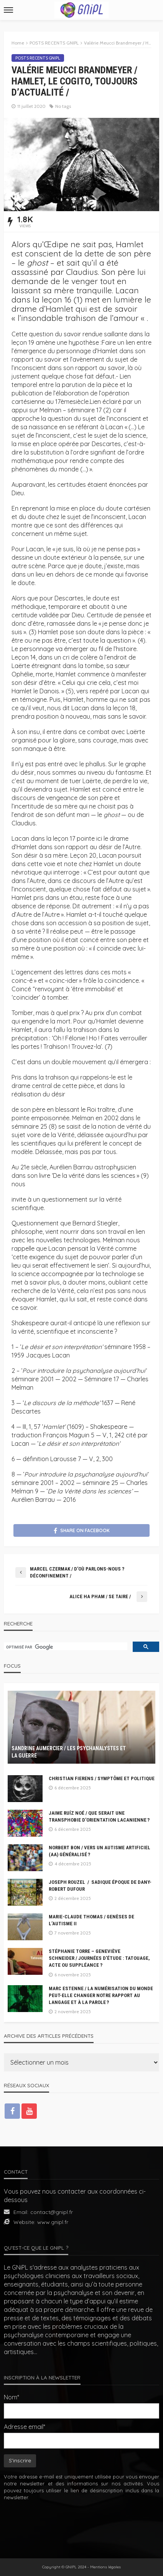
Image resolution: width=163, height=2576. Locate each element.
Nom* (11, 2397)
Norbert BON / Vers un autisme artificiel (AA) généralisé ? (99, 1851)
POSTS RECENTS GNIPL (37, 58)
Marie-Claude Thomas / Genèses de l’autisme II (91, 1920)
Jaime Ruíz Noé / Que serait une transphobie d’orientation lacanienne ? (99, 1816)
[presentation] (81, 2524)
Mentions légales (105, 2566)
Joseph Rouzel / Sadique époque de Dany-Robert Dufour (100, 1885)
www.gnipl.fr (52, 2222)
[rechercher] (64, 1647)
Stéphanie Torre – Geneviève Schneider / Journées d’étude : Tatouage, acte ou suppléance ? (99, 1958)
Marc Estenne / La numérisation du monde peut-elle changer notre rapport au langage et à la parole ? (101, 1995)
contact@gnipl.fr (51, 2212)
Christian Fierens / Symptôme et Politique (102, 1778)
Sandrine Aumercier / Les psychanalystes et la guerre (69, 1752)
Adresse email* (24, 2427)
